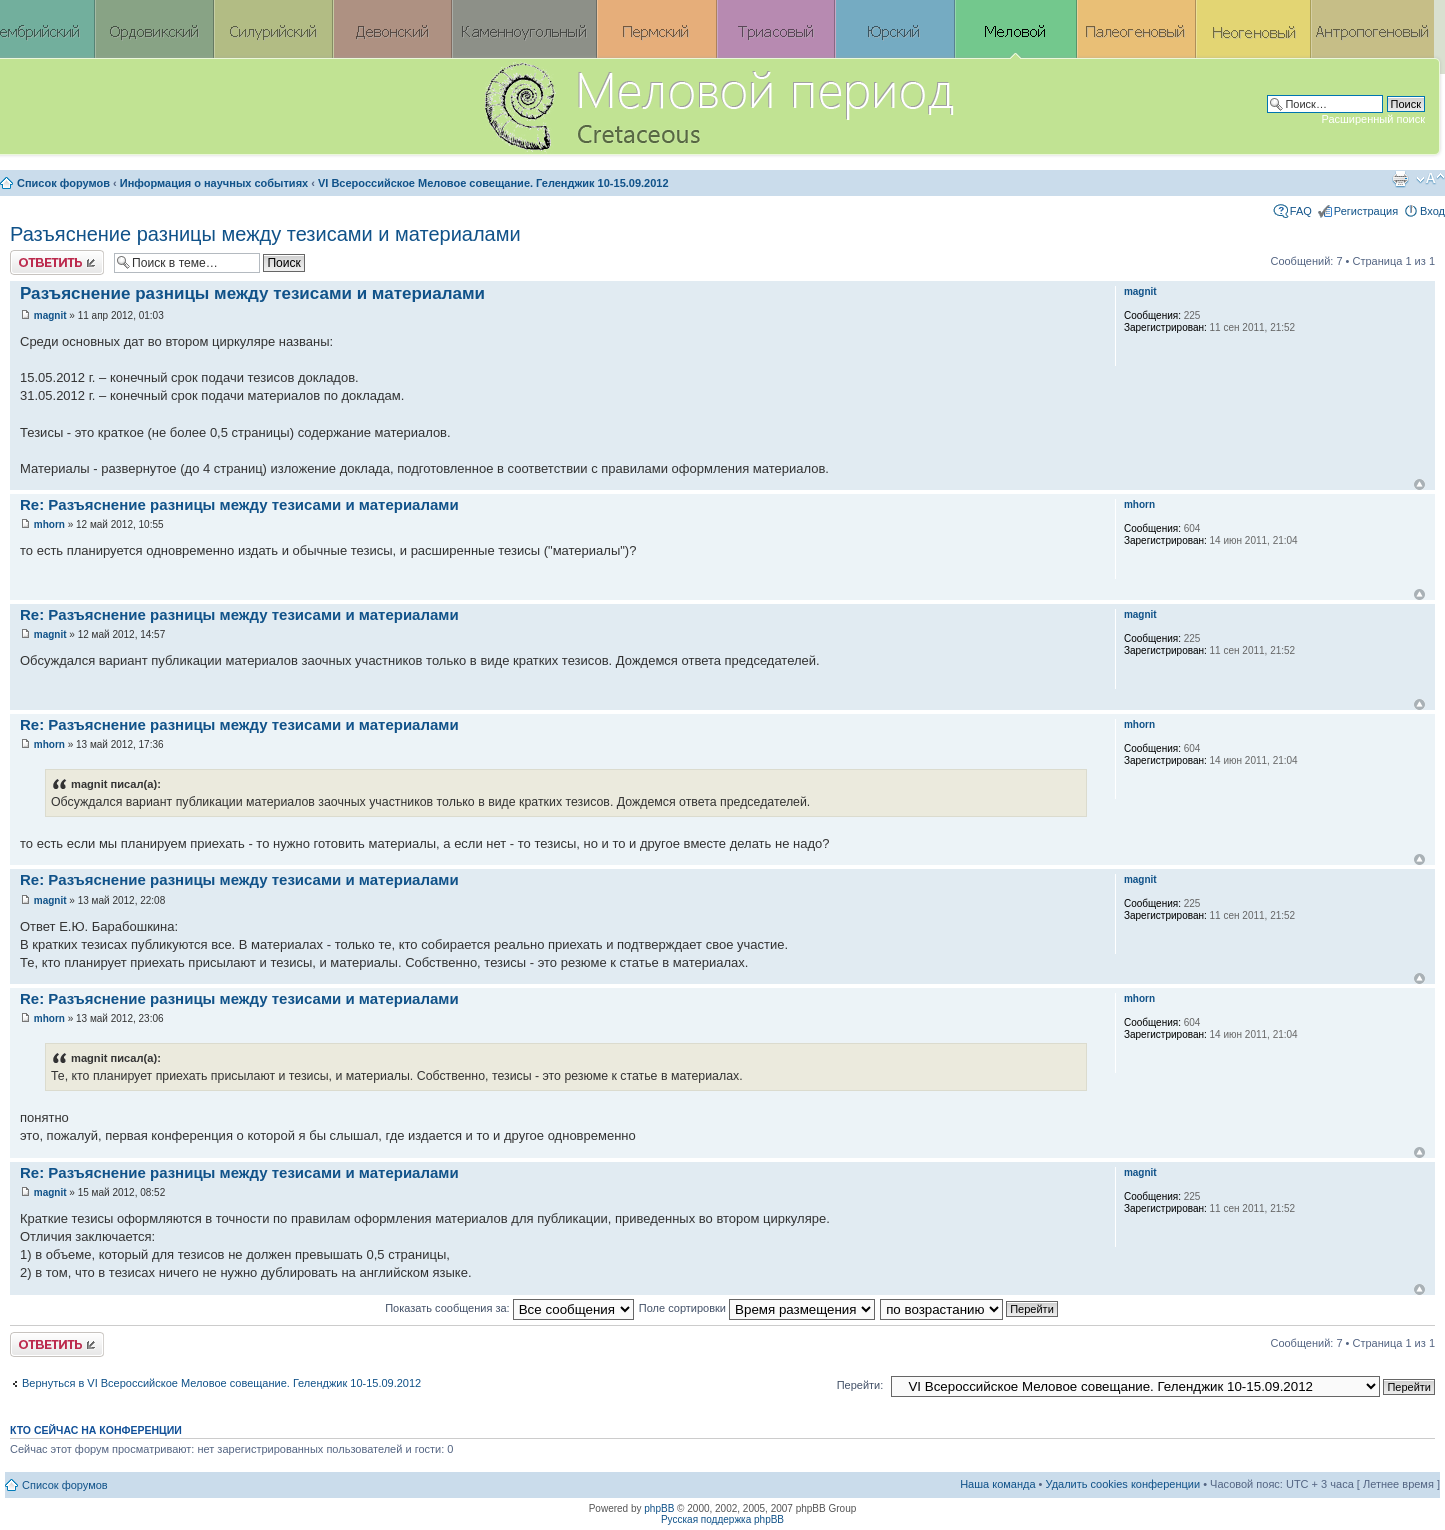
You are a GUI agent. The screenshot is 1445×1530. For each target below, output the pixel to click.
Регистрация (1366, 211)
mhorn (49, 524)
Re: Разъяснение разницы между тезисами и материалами (239, 504)
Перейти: (860, 1385)
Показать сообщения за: (509, 1308)
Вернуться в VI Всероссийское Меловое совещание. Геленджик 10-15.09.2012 (221, 1383)
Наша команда (997, 1484)
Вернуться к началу (1419, 484)
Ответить (57, 262)
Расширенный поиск (1373, 119)
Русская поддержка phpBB (722, 1519)
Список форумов (63, 183)
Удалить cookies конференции (1123, 1484)
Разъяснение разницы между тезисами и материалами (265, 234)
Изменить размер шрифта (1430, 179)
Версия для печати (1400, 179)
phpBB (659, 1508)
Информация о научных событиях (214, 183)
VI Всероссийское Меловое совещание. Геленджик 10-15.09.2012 (493, 183)
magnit (50, 315)
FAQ (1301, 211)
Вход (1432, 211)
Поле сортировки (757, 1308)
